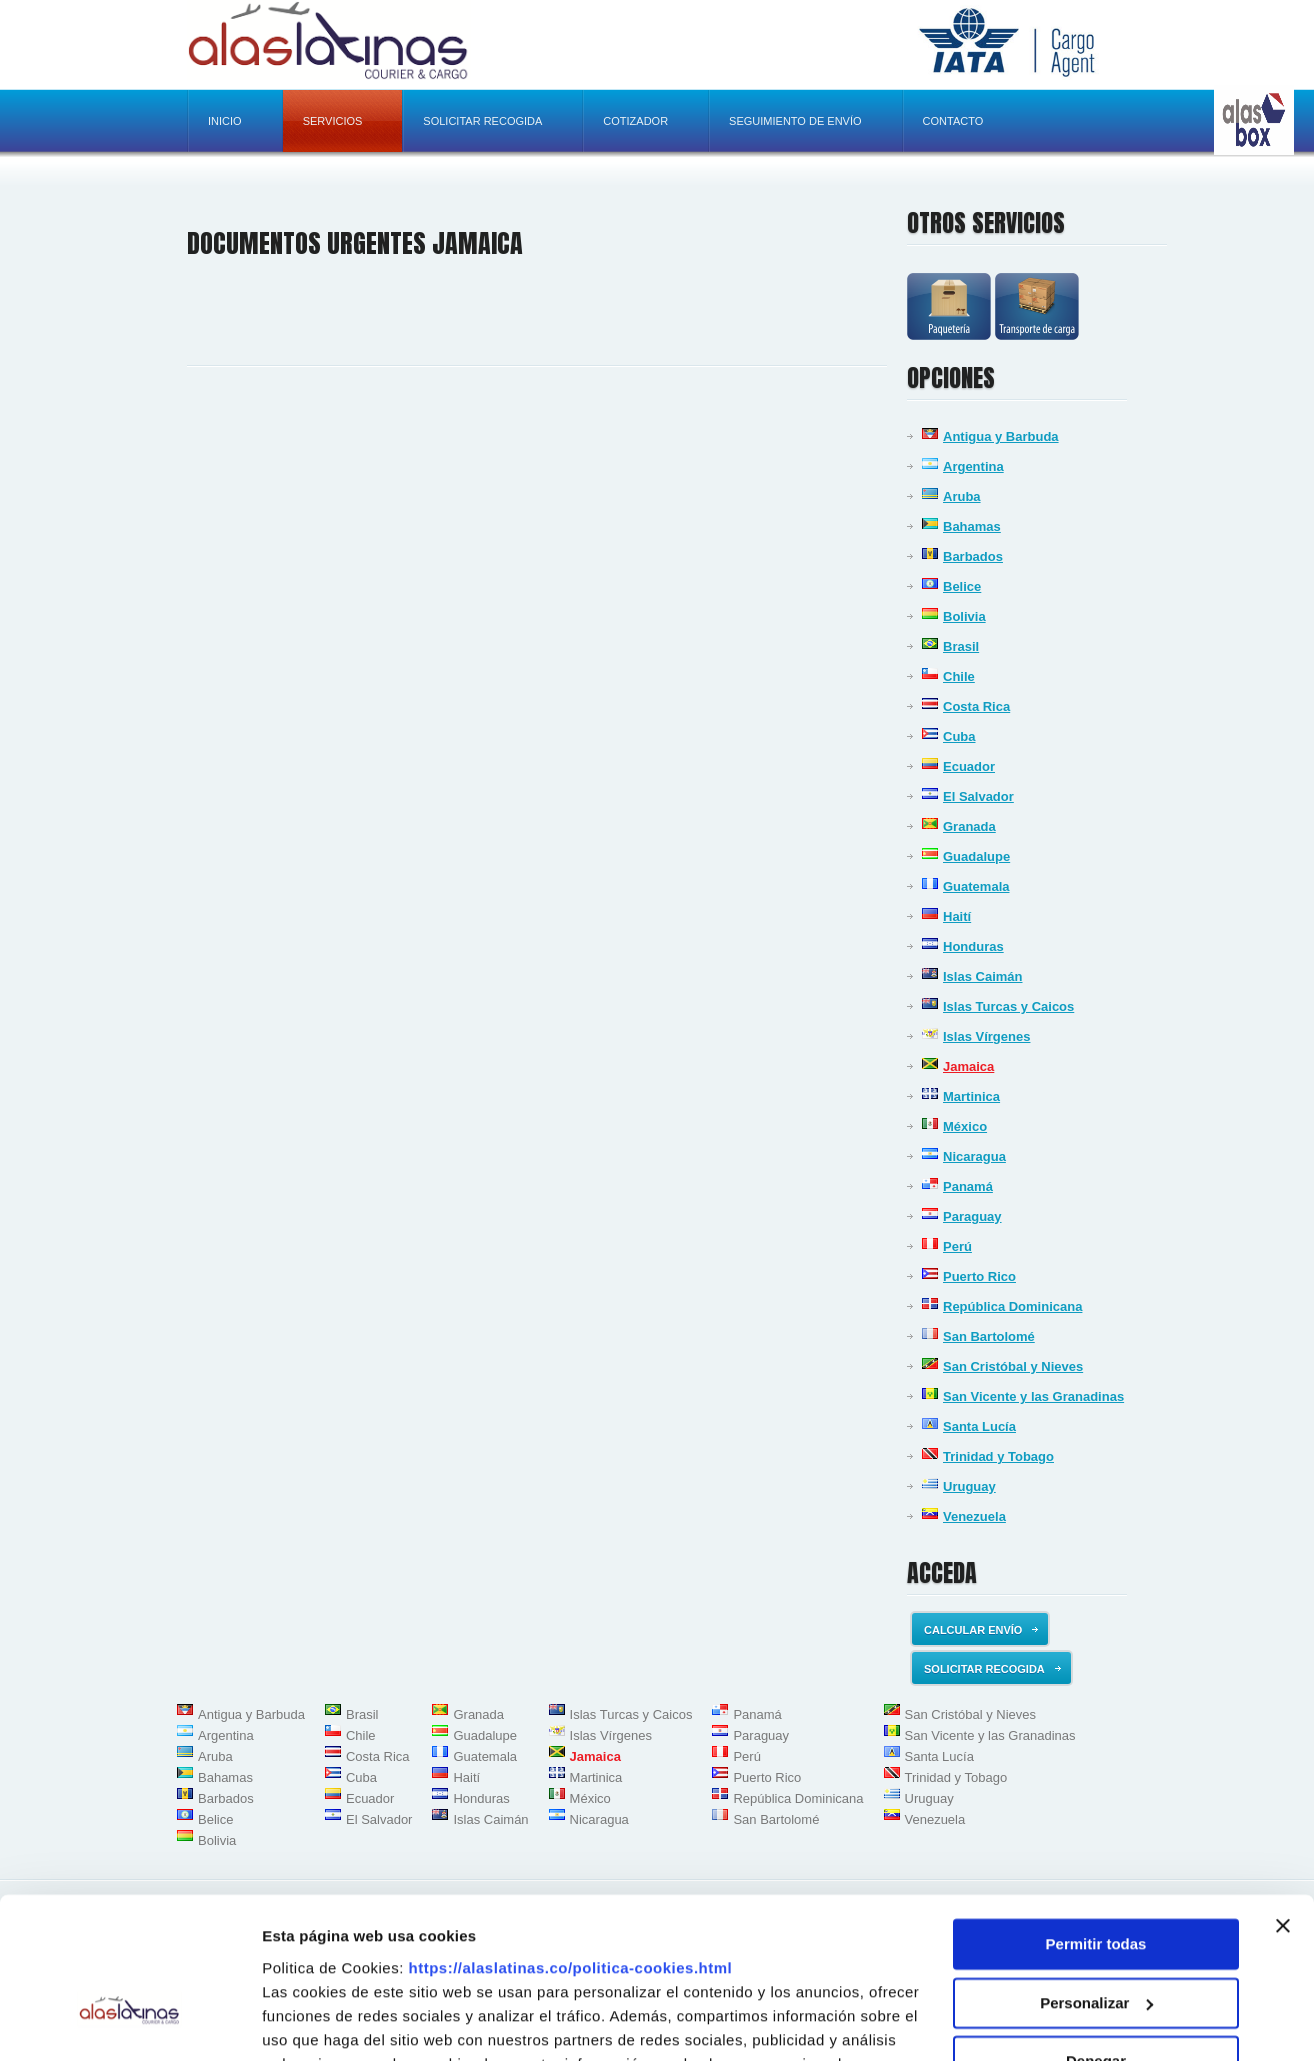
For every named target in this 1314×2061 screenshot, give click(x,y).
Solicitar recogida (482, 121)
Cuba (959, 736)
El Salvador (978, 796)
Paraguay (972, 1216)
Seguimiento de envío (795, 121)
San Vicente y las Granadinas (1033, 1396)
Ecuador (969, 766)
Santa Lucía (979, 1426)
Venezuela (974, 1516)
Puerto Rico (979, 1276)
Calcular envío (981, 1630)
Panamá (968, 1186)
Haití (957, 916)
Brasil (961, 646)
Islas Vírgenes (986, 1036)
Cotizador (635, 121)
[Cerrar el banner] (1283, 1805)
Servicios (333, 121)
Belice (962, 586)
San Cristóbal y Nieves (1013, 1366)
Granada (969, 826)
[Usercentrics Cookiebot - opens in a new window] (129, 2022)
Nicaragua (974, 1156)
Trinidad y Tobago (998, 1456)
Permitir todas (1096, 1823)
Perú (957, 1246)
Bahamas (972, 526)
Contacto (953, 121)
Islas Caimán (983, 976)
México (965, 1126)
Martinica (971, 1096)
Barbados (973, 556)
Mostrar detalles (320, 2021)
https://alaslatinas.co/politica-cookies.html (571, 1846)
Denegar (1096, 1940)
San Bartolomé (989, 1336)
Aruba (962, 496)
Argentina (973, 466)
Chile (959, 676)
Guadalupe (976, 856)
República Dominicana (1012, 1306)
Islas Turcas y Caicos (1008, 1006)
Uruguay (969, 1486)
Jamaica (968, 1066)
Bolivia (964, 616)
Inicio (225, 121)
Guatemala (976, 886)
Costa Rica (976, 706)
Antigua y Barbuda (1001, 436)
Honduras (973, 946)
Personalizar (1096, 1881)
